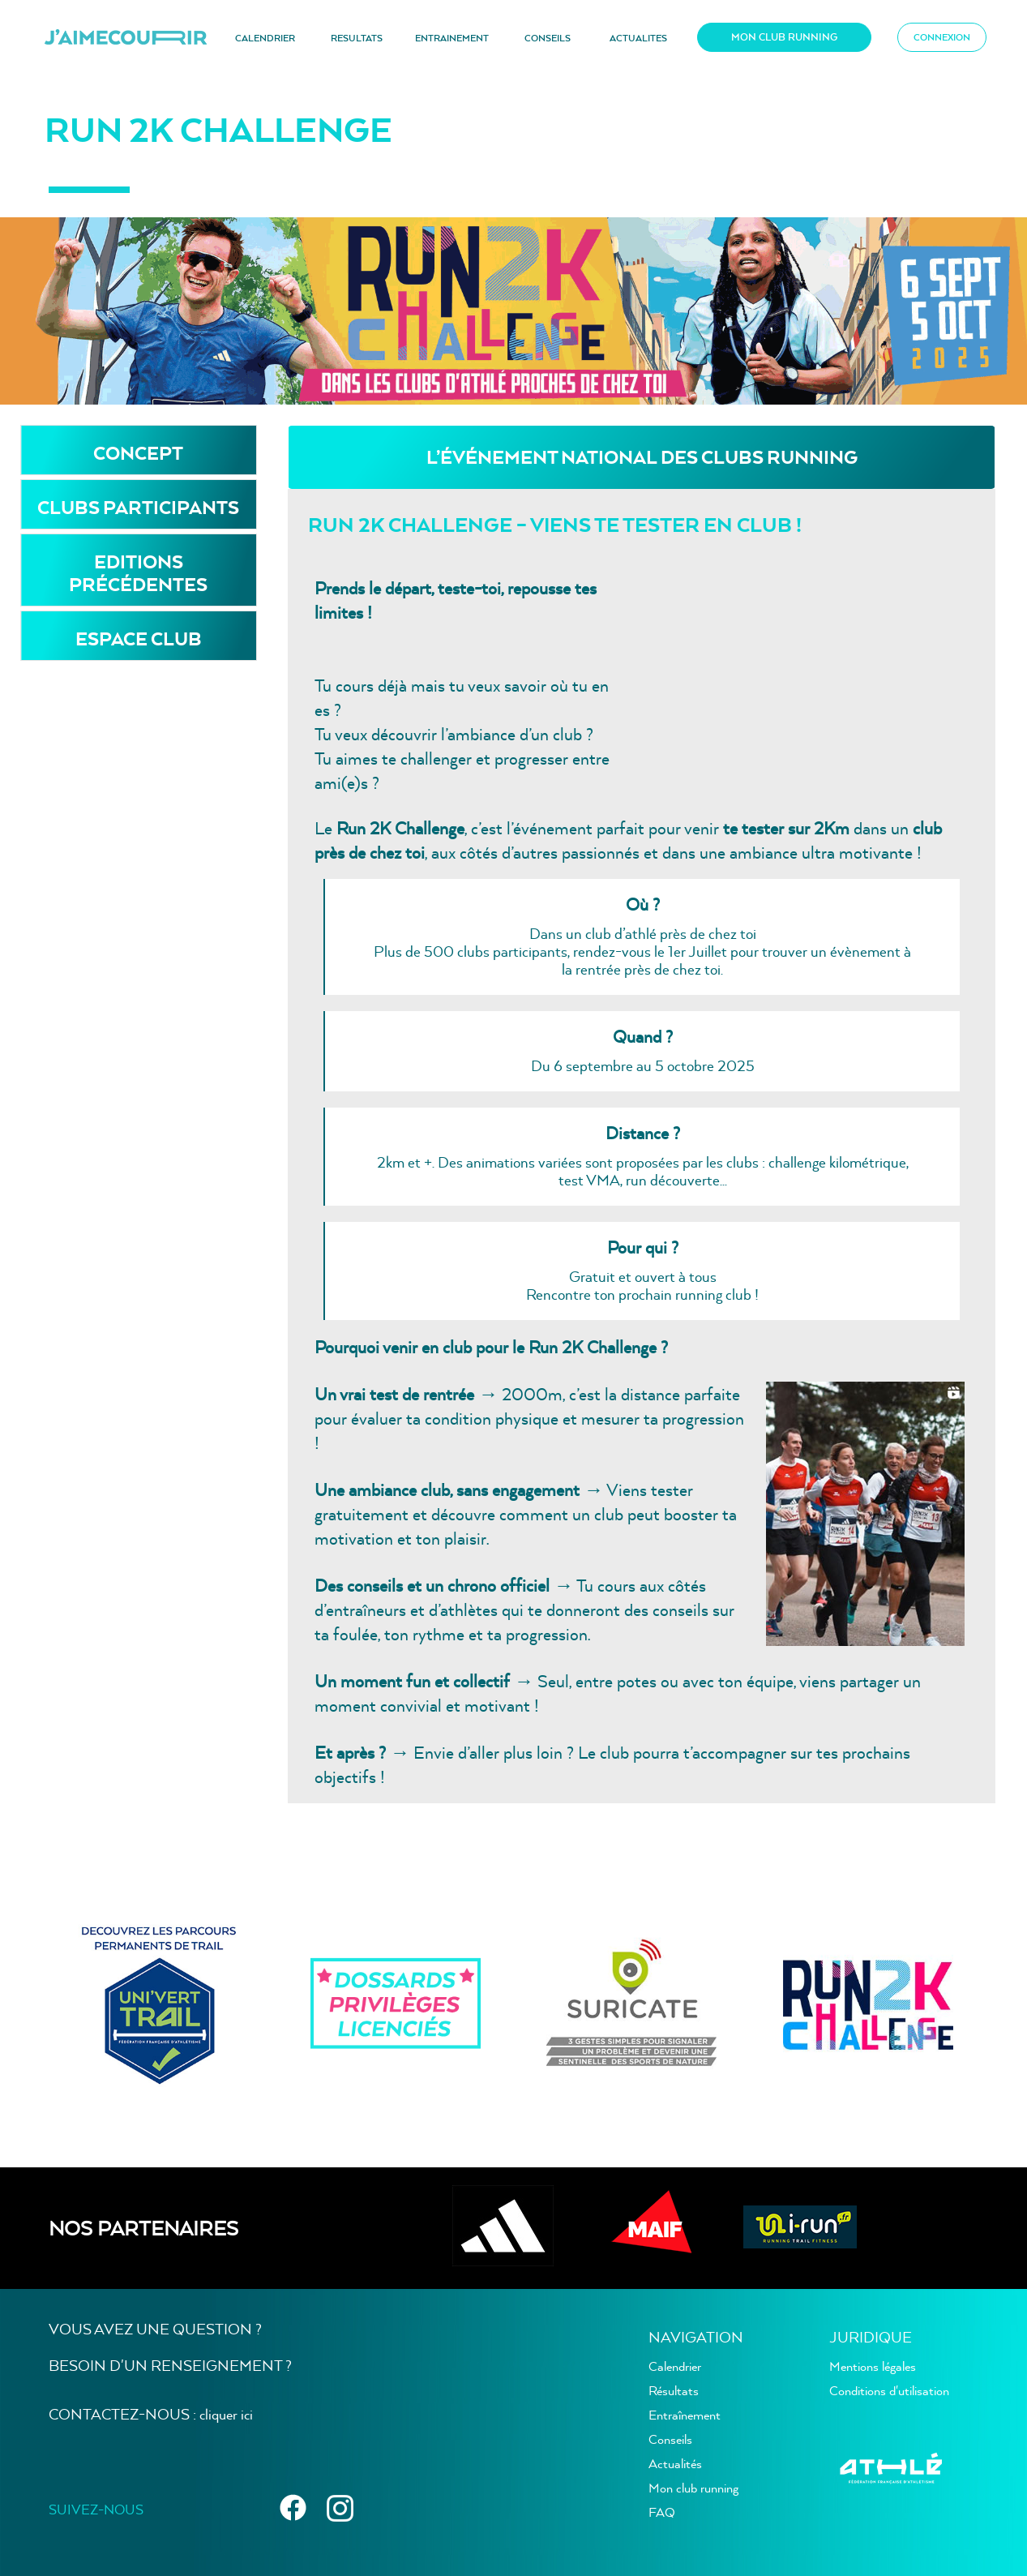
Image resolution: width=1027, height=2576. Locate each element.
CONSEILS (547, 38)
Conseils (670, 2439)
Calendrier (674, 2366)
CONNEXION (942, 37)
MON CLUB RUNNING (784, 37)
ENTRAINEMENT (452, 38)
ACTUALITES (638, 38)
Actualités (675, 2463)
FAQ (661, 2512)
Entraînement (684, 2415)
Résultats (673, 2390)
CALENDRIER (265, 38)
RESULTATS (357, 38)
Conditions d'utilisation (889, 2390)
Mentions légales (872, 2366)
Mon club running (693, 2488)
